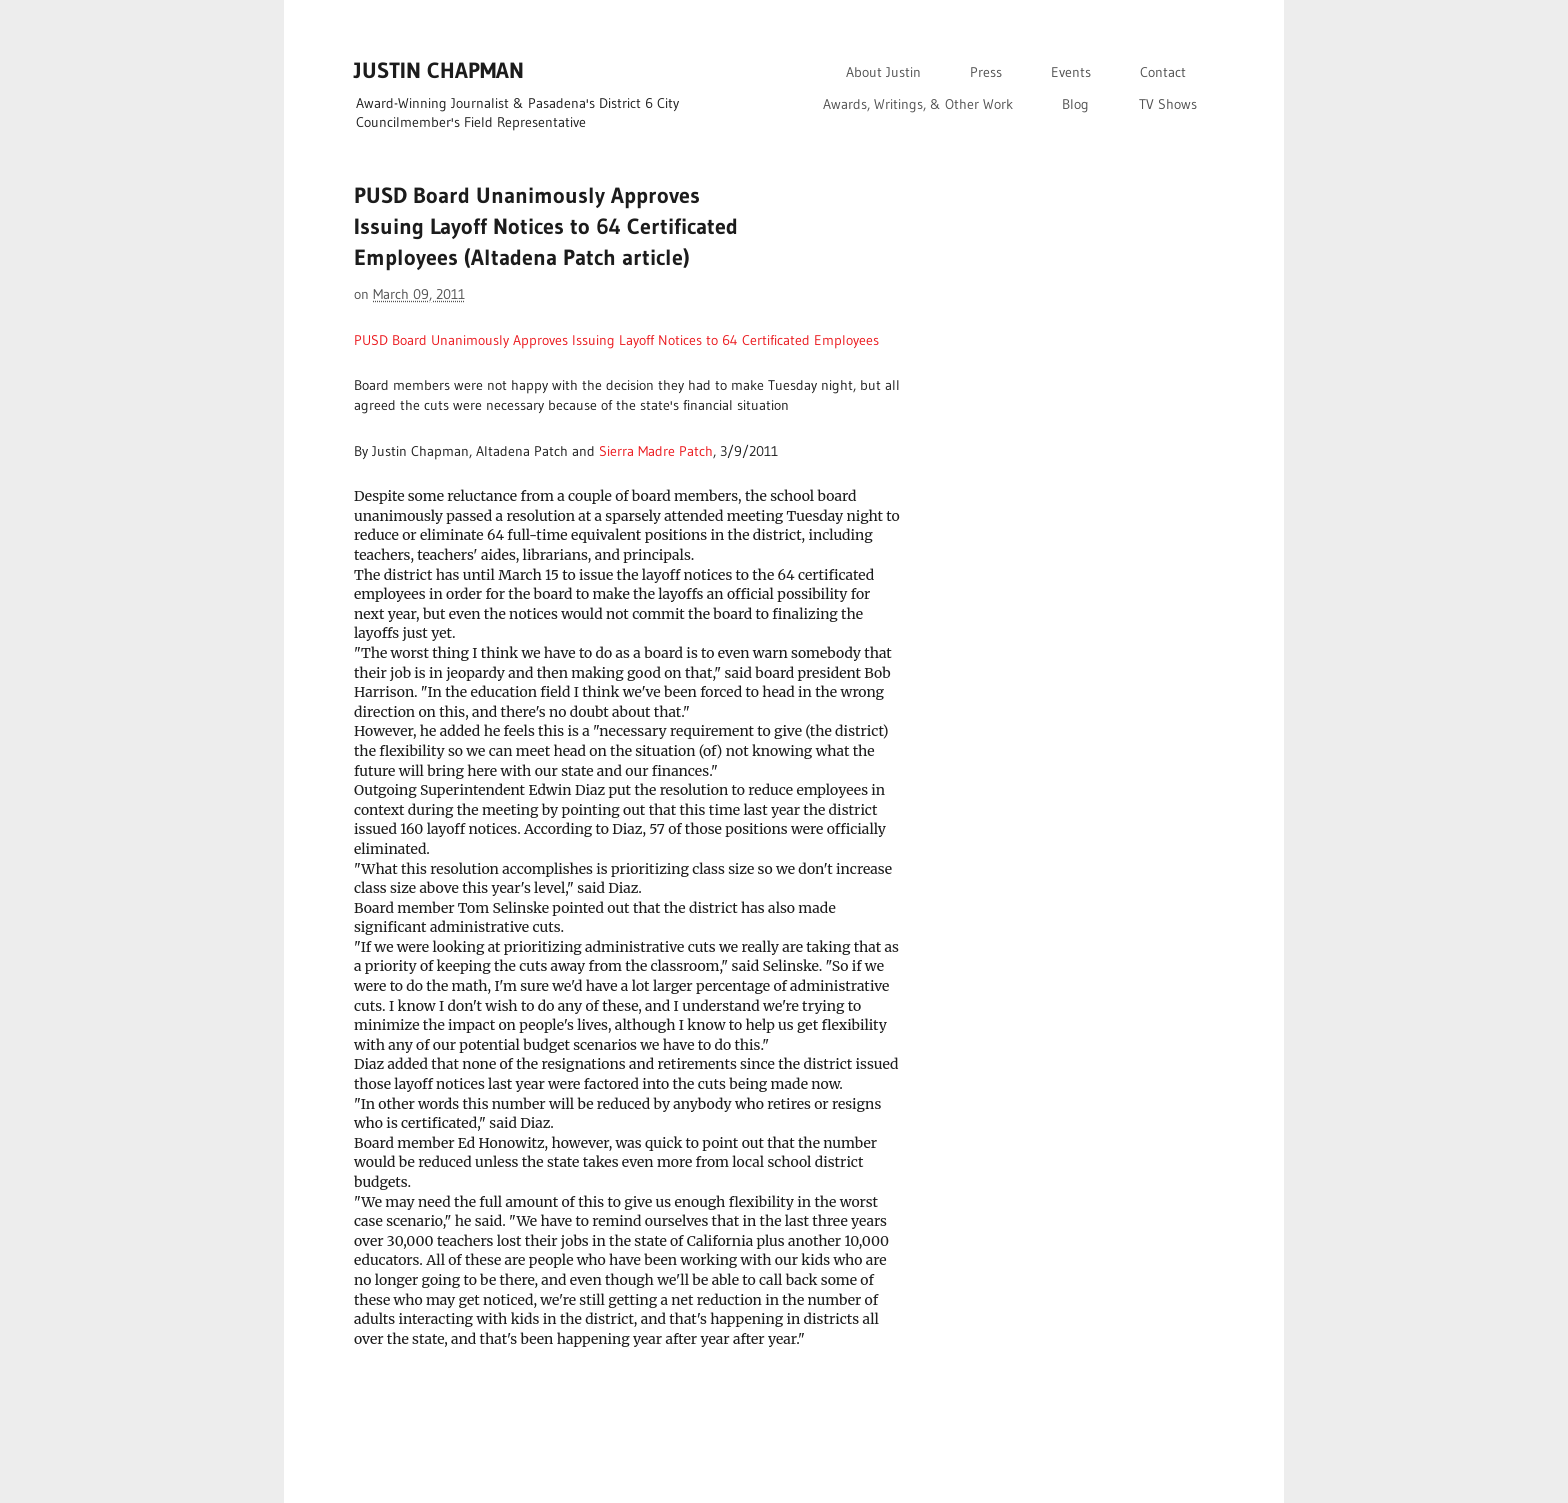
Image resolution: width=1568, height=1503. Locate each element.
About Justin (883, 72)
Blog (1075, 104)
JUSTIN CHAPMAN (439, 70)
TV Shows (1168, 104)
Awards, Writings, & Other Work (918, 104)
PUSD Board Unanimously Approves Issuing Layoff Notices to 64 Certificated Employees (616, 340)
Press (986, 72)
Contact (1163, 72)
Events (1071, 72)
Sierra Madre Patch (656, 451)
